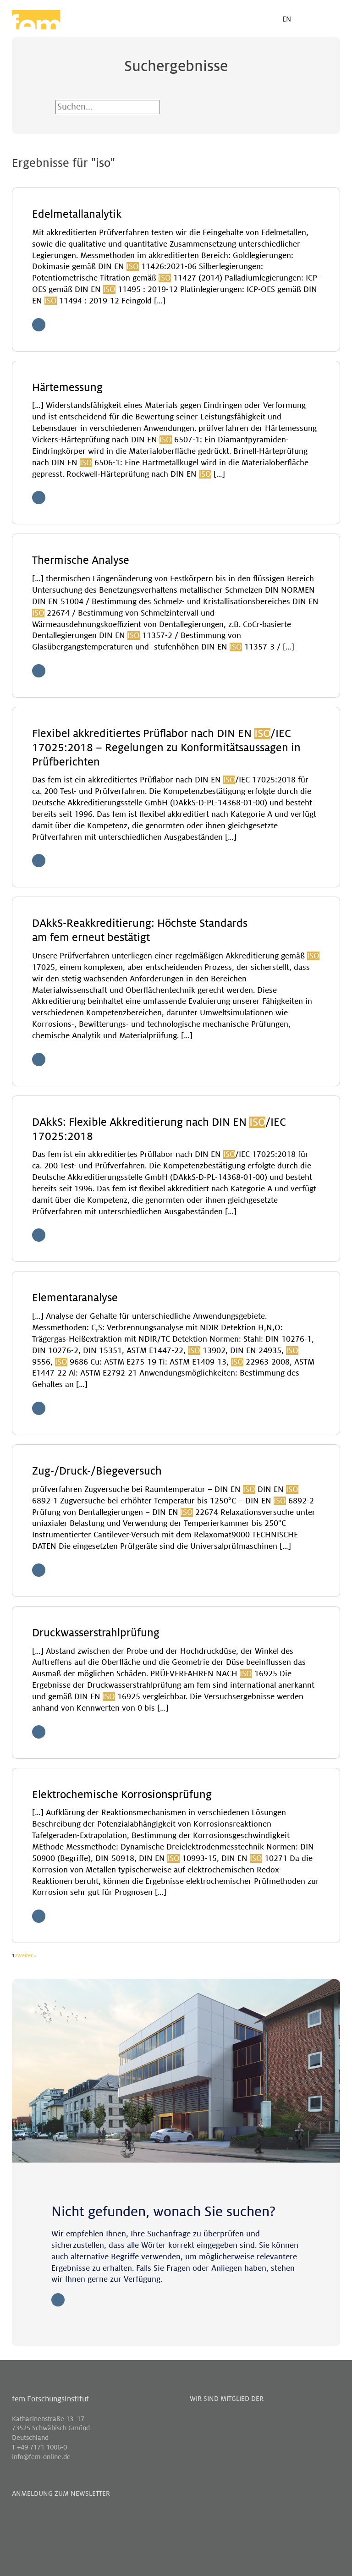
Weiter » (27, 1955)
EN (286, 19)
